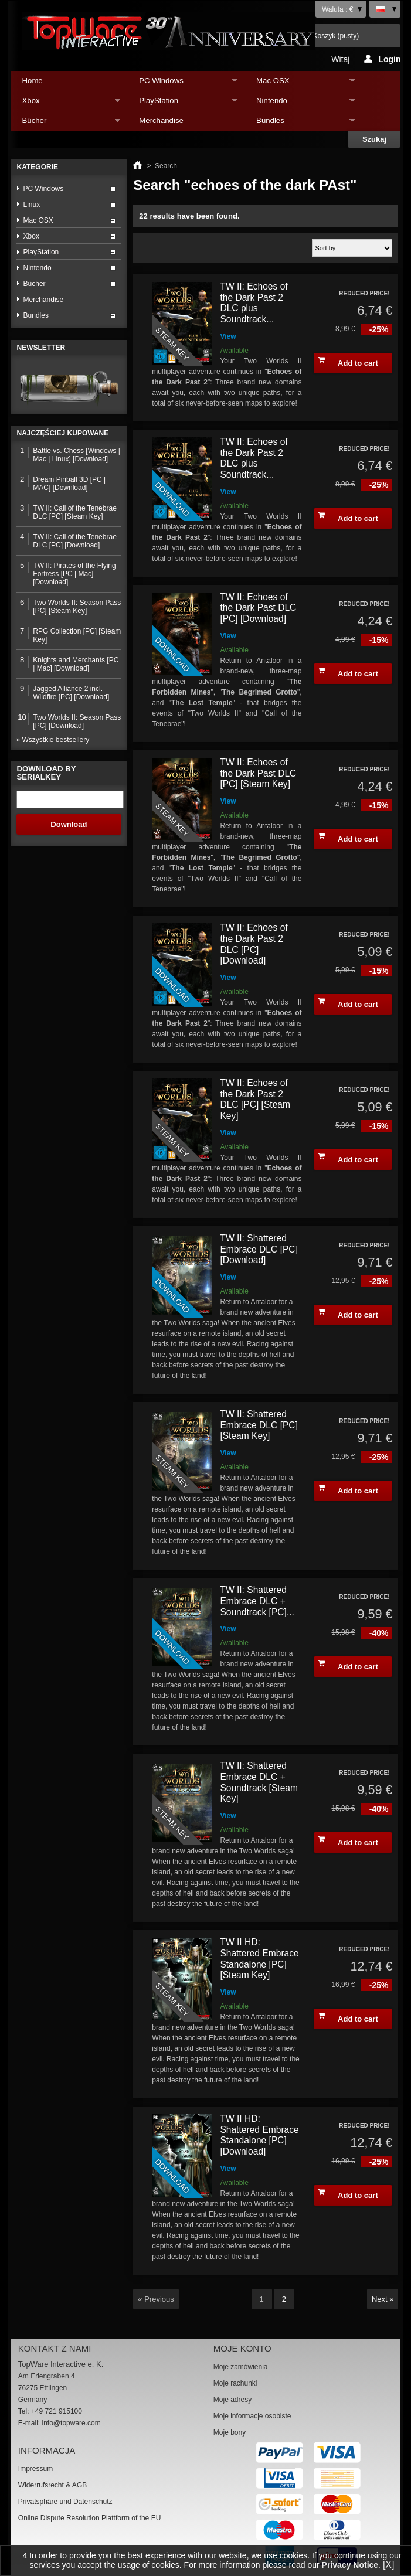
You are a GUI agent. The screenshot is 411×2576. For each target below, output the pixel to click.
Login (382, 59)
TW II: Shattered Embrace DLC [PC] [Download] (259, 1249)
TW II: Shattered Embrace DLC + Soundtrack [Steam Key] (259, 1782)
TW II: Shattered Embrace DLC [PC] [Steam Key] (259, 1425)
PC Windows (182, 83)
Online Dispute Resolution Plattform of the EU (89, 2518)
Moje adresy (232, 2399)
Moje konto (242, 2348)
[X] (389, 2565)
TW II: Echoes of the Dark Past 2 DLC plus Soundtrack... (253, 302)
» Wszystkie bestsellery (53, 740)
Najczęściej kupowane (63, 433)
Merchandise (161, 120)
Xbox (66, 103)
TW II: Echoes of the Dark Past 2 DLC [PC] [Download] (253, 944)
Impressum (35, 2469)
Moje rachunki (235, 2383)
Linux (31, 204)
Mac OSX (299, 83)
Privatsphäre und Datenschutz (65, 2501)
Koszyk (336, 36)
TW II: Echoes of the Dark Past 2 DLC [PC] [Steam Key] (255, 1099)
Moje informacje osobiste (252, 2416)
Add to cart (348, 361)
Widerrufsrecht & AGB (52, 2485)
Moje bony (229, 2432)
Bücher (66, 123)
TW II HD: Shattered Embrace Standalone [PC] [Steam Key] (259, 1958)
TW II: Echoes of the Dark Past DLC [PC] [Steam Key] (258, 773)
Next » (383, 2299)
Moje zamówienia (240, 2367)
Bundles (299, 123)
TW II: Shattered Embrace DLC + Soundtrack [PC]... (257, 1601)
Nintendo (299, 103)
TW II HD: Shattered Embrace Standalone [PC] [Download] (259, 2135)
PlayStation (182, 103)
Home (32, 80)
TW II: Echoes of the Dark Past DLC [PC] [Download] (258, 608)
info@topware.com (71, 2423)
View (228, 336)
